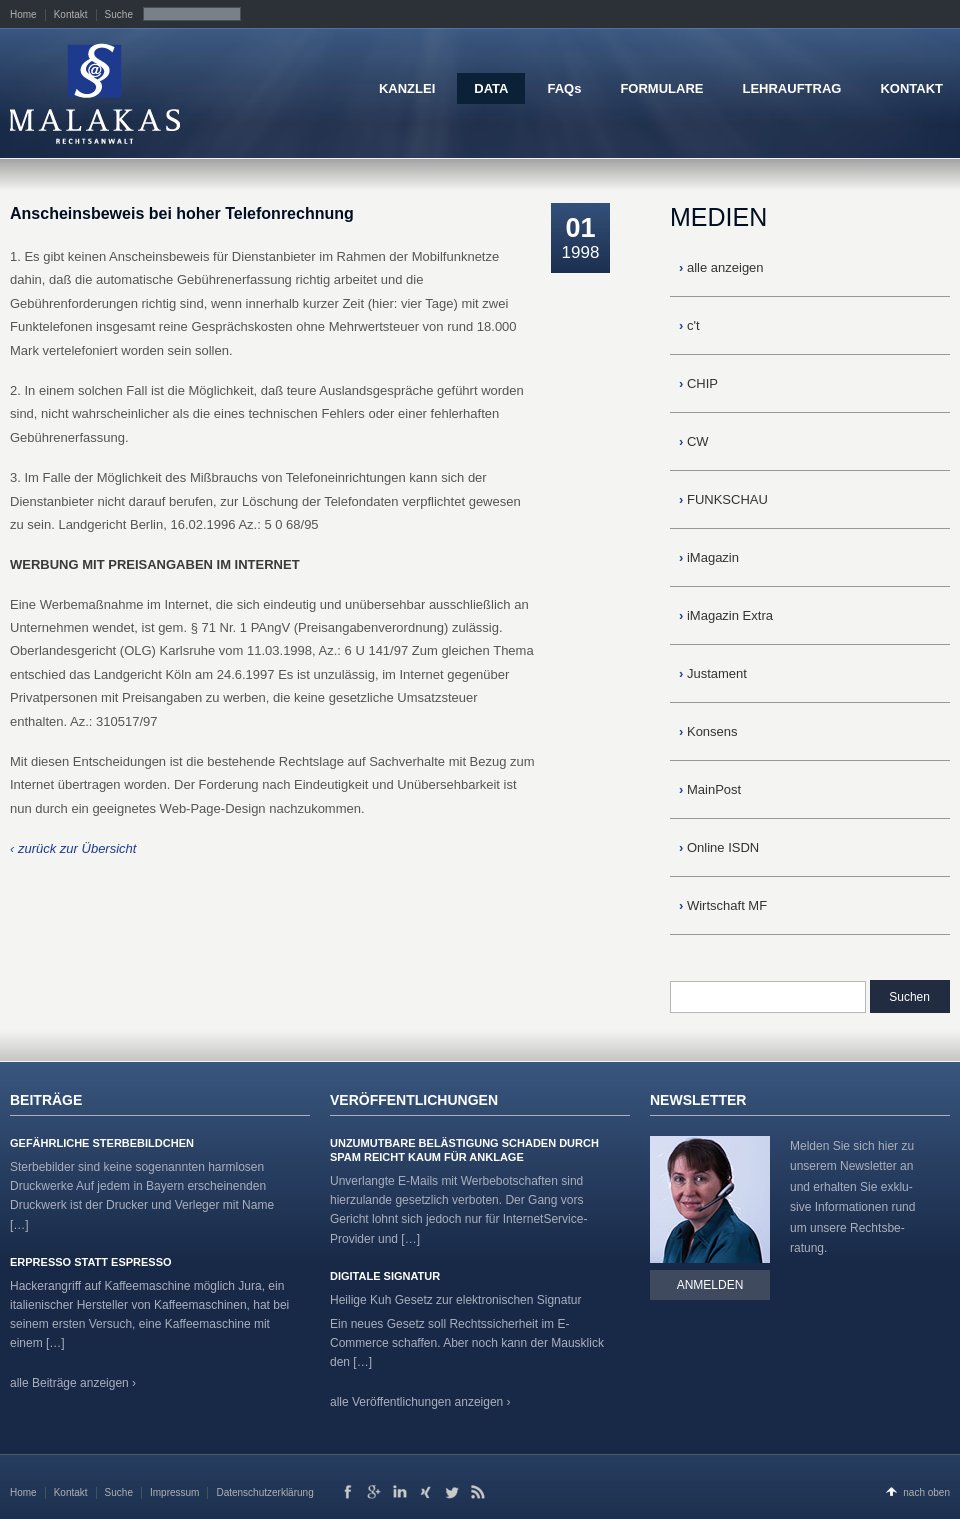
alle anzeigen (721, 267)
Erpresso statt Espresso (91, 1262)
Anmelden (710, 1285)
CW (694, 441)
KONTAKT (911, 88)
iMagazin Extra (726, 615)
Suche (119, 14)
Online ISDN (719, 847)
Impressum (174, 1492)
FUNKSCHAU (723, 499)
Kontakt (71, 14)
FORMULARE (661, 88)
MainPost (710, 789)
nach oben (926, 1492)
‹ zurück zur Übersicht (73, 848)
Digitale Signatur (385, 1276)
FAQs (564, 88)
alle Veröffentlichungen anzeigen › (420, 1402)
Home (23, 14)
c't (689, 325)
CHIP (698, 383)
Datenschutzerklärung (264, 1492)
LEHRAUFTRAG (791, 88)
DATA (491, 88)
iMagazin (709, 557)
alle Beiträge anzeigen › (73, 1383)
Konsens (708, 731)
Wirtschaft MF (723, 905)
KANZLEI (407, 88)
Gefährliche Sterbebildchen (102, 1143)
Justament (713, 673)
